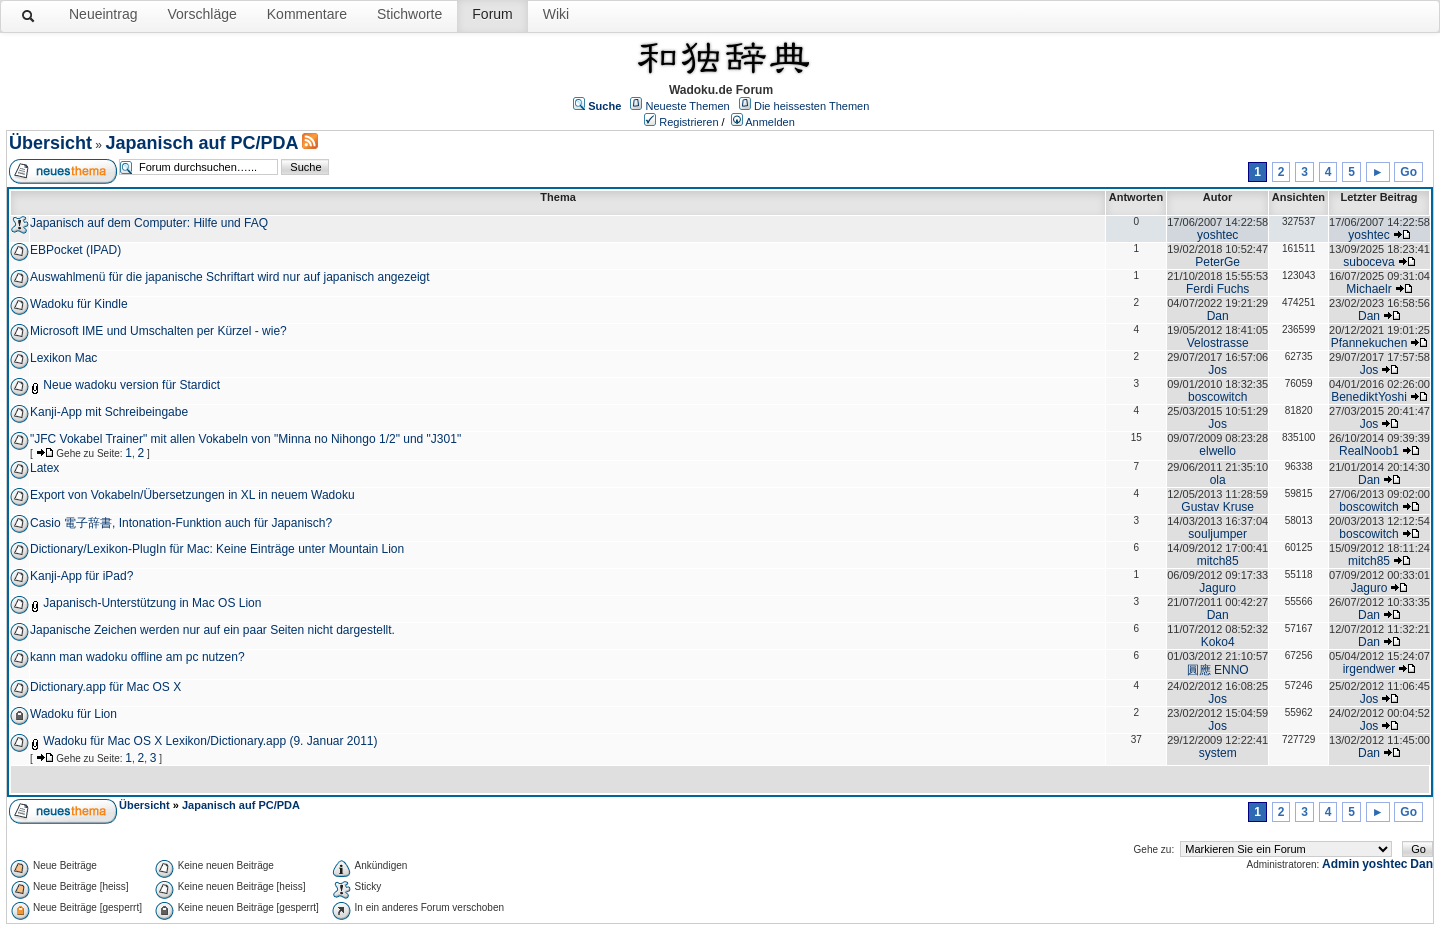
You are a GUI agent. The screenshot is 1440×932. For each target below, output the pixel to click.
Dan (1218, 316)
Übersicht (50, 143)
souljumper (1217, 534)
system (1218, 753)
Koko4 (1218, 642)
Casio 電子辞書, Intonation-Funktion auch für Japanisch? (181, 523)
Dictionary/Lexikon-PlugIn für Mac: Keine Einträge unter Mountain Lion (217, 549)
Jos (1217, 370)
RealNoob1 (1369, 451)
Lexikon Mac (63, 358)
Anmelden (770, 122)
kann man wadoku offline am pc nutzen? (137, 657)
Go (1408, 172)
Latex (44, 468)
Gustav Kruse (1217, 507)
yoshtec (1217, 235)
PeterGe (1217, 262)
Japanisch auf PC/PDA (201, 143)
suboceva (1368, 262)
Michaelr (1368, 289)
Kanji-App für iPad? (81, 576)
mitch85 (1218, 561)
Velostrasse (1218, 343)
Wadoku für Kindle (79, 304)
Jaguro (1217, 588)
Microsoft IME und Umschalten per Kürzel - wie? (158, 331)
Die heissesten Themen (811, 106)
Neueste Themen (688, 106)
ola (1218, 480)
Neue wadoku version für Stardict (131, 385)
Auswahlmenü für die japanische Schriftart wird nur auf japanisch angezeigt (230, 277)
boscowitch (1217, 397)
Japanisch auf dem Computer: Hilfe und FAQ (149, 223)
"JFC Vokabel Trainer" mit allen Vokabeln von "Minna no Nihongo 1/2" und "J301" (245, 439)
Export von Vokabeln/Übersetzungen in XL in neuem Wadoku (192, 495)
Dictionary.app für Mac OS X (105, 687)
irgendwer (1369, 669)
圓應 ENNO (1218, 670)
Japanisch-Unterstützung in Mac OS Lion (152, 603)
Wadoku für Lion (73, 714)
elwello (1217, 451)
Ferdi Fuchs (1217, 289)
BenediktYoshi (1369, 397)
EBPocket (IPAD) (75, 250)
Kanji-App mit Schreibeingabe (109, 412)
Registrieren (688, 122)
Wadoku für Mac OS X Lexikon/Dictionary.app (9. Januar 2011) (210, 741)
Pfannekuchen (1369, 343)
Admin (1340, 864)
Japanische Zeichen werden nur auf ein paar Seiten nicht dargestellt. (212, 630)
